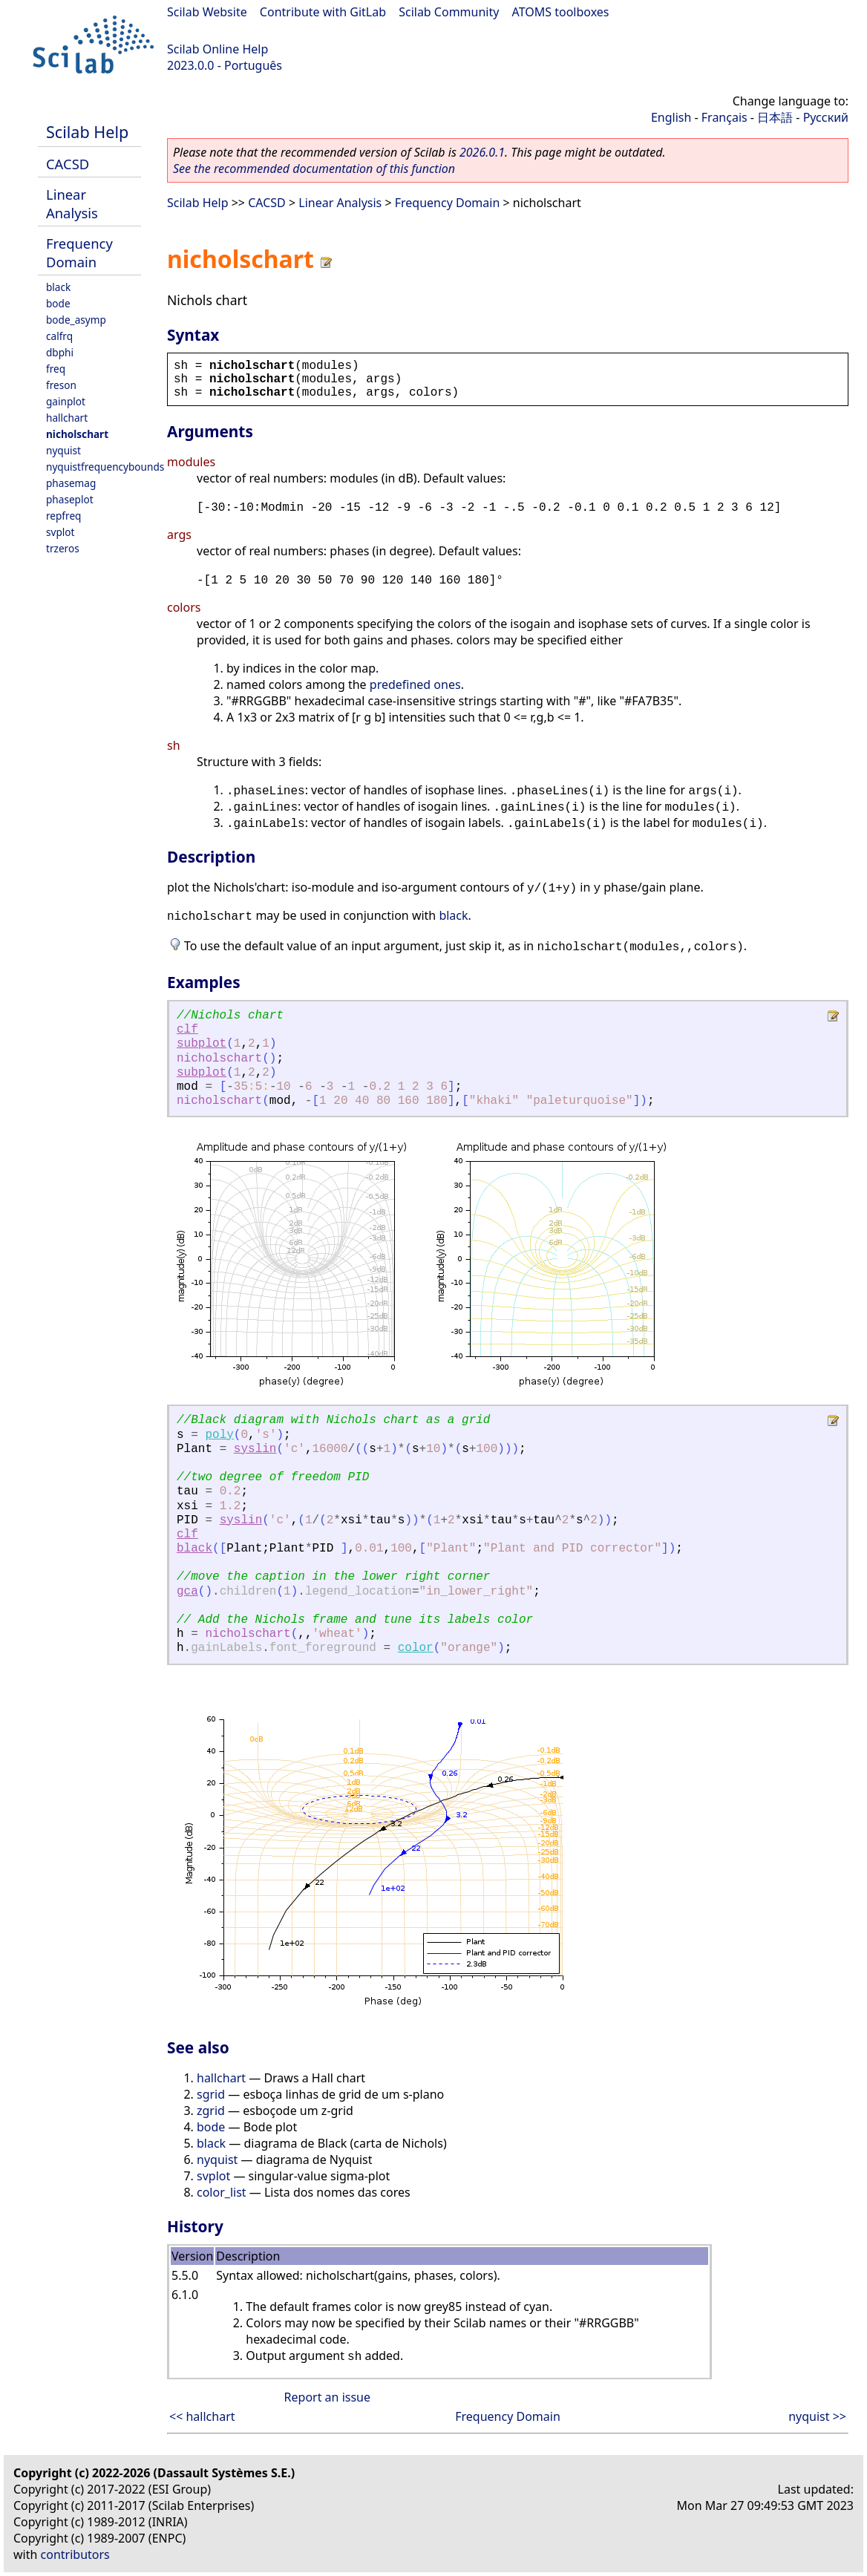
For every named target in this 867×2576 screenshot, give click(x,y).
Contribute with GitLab (323, 12)
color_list (221, 2192)
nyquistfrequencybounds (105, 467)
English (671, 117)
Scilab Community (449, 12)
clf (187, 1029)
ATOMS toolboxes (560, 12)
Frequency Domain (79, 252)
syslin (255, 1449)
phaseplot (70, 499)
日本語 (775, 117)
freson (61, 385)
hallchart (67, 418)
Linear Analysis (72, 203)
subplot (201, 1043)
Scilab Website (207, 12)
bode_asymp (76, 320)
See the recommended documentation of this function (314, 168)
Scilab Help (87, 132)
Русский (825, 117)
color (416, 1648)
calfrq (59, 336)
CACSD (67, 163)
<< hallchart (202, 2416)
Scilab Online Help (217, 49)
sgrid (211, 2094)
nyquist (63, 450)
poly (219, 1435)
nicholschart (77, 434)
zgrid (211, 2110)
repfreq (63, 516)
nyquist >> (817, 2416)
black (58, 287)
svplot (60, 532)
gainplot (65, 401)
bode (58, 303)
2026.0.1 (482, 152)
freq (55, 369)
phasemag (71, 483)
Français (724, 117)
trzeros (62, 548)
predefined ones (415, 684)
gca (187, 1591)
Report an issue (327, 2397)
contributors (75, 2554)
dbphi (59, 352)
